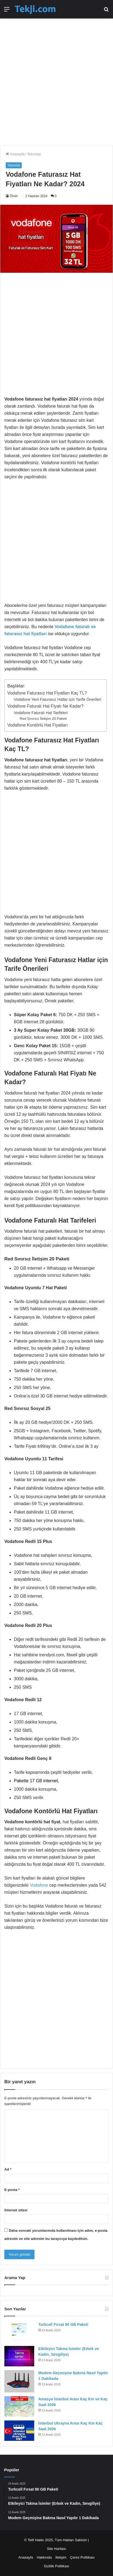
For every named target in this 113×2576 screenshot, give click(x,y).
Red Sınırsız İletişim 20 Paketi (43, 719)
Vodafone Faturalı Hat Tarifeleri (41, 713)
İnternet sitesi (15, 2210)
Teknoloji (34, 154)
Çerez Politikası (82, 2557)
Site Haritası (56, 2549)
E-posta (12, 2190)
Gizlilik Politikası (56, 2566)
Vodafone (39, 1885)
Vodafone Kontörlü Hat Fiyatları (37, 725)
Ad (7, 2169)
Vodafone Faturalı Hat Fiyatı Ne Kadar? (45, 706)
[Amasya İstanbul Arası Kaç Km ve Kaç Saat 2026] (19, 2406)
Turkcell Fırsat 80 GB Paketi (63, 2324)
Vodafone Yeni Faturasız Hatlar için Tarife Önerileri (57, 699)
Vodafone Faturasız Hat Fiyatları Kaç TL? (47, 693)
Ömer (14, 196)
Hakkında (44, 2557)
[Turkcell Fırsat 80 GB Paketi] (19, 2332)
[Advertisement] (56, 79)
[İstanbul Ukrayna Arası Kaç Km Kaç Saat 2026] (19, 2430)
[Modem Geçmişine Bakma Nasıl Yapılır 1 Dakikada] (19, 2381)
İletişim (60, 2557)
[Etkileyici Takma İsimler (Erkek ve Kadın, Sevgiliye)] (19, 2356)
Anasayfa (15, 154)
